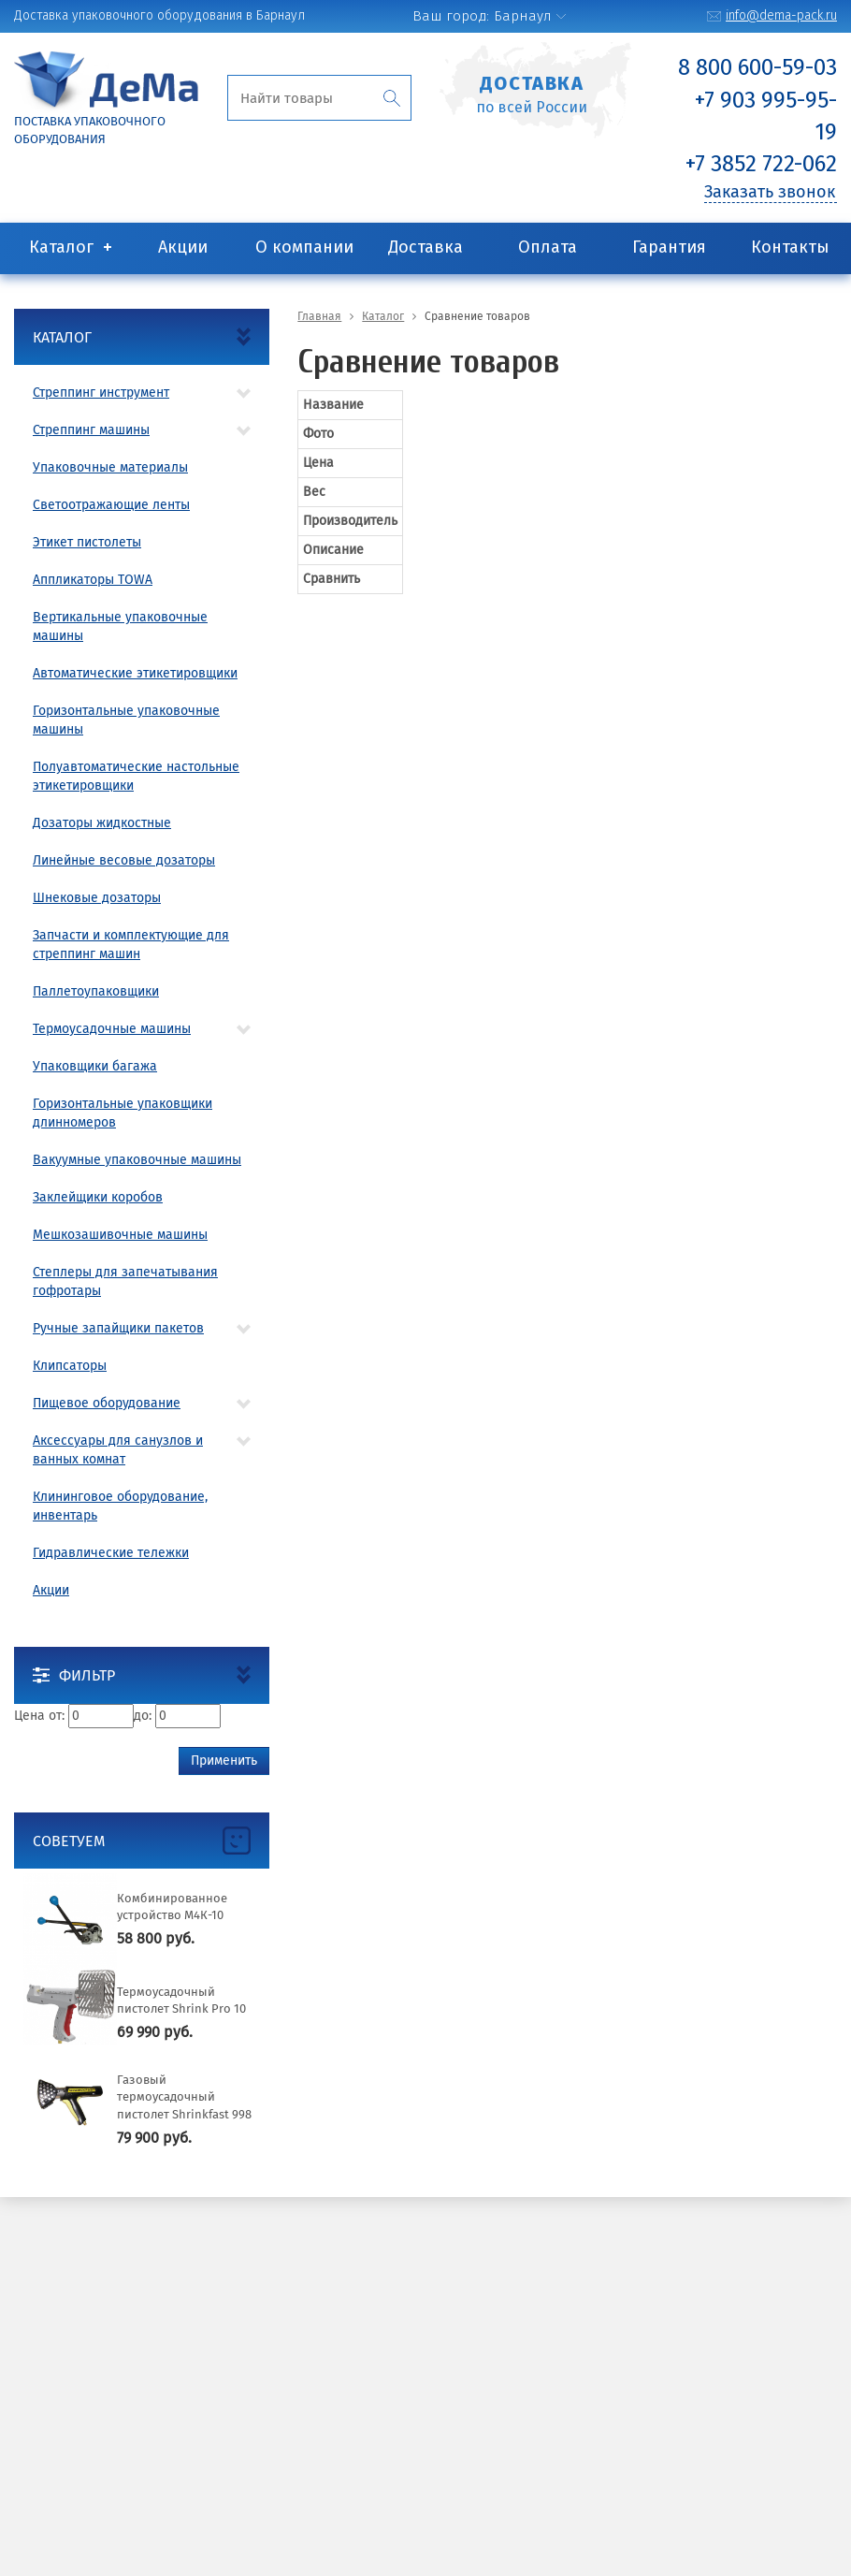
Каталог (61, 247)
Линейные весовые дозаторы (124, 860)
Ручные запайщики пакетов (118, 1328)
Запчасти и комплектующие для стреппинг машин (131, 944)
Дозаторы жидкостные (102, 823)
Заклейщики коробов (98, 1197)
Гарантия (669, 247)
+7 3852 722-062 (761, 164)
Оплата (547, 247)
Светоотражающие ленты (111, 505)
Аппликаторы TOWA (92, 580)
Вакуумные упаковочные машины (137, 1160)
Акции (183, 247)
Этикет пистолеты (87, 542)
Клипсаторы (70, 1366)
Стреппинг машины (91, 430)
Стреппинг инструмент (101, 392)
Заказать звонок (769, 192)
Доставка (425, 247)
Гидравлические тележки (111, 1553)
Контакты (790, 247)
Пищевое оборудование (106, 1403)
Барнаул (523, 15)
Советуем (69, 1841)
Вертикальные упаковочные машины (120, 626)
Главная (319, 316)
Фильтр (74, 1674)
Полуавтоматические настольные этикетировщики (136, 776)
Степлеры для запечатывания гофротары (125, 1281)
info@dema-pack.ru (781, 15)
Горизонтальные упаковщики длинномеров (122, 1113)
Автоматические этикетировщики (135, 673)
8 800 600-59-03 (757, 67)
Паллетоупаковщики (96, 991)
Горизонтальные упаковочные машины (126, 720)
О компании (304, 247)
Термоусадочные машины (112, 1029)
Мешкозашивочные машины (120, 1235)
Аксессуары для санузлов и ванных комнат (118, 1450)
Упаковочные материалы (110, 467)
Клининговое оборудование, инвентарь (120, 1506)
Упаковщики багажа (95, 1066)
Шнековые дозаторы (97, 898)
